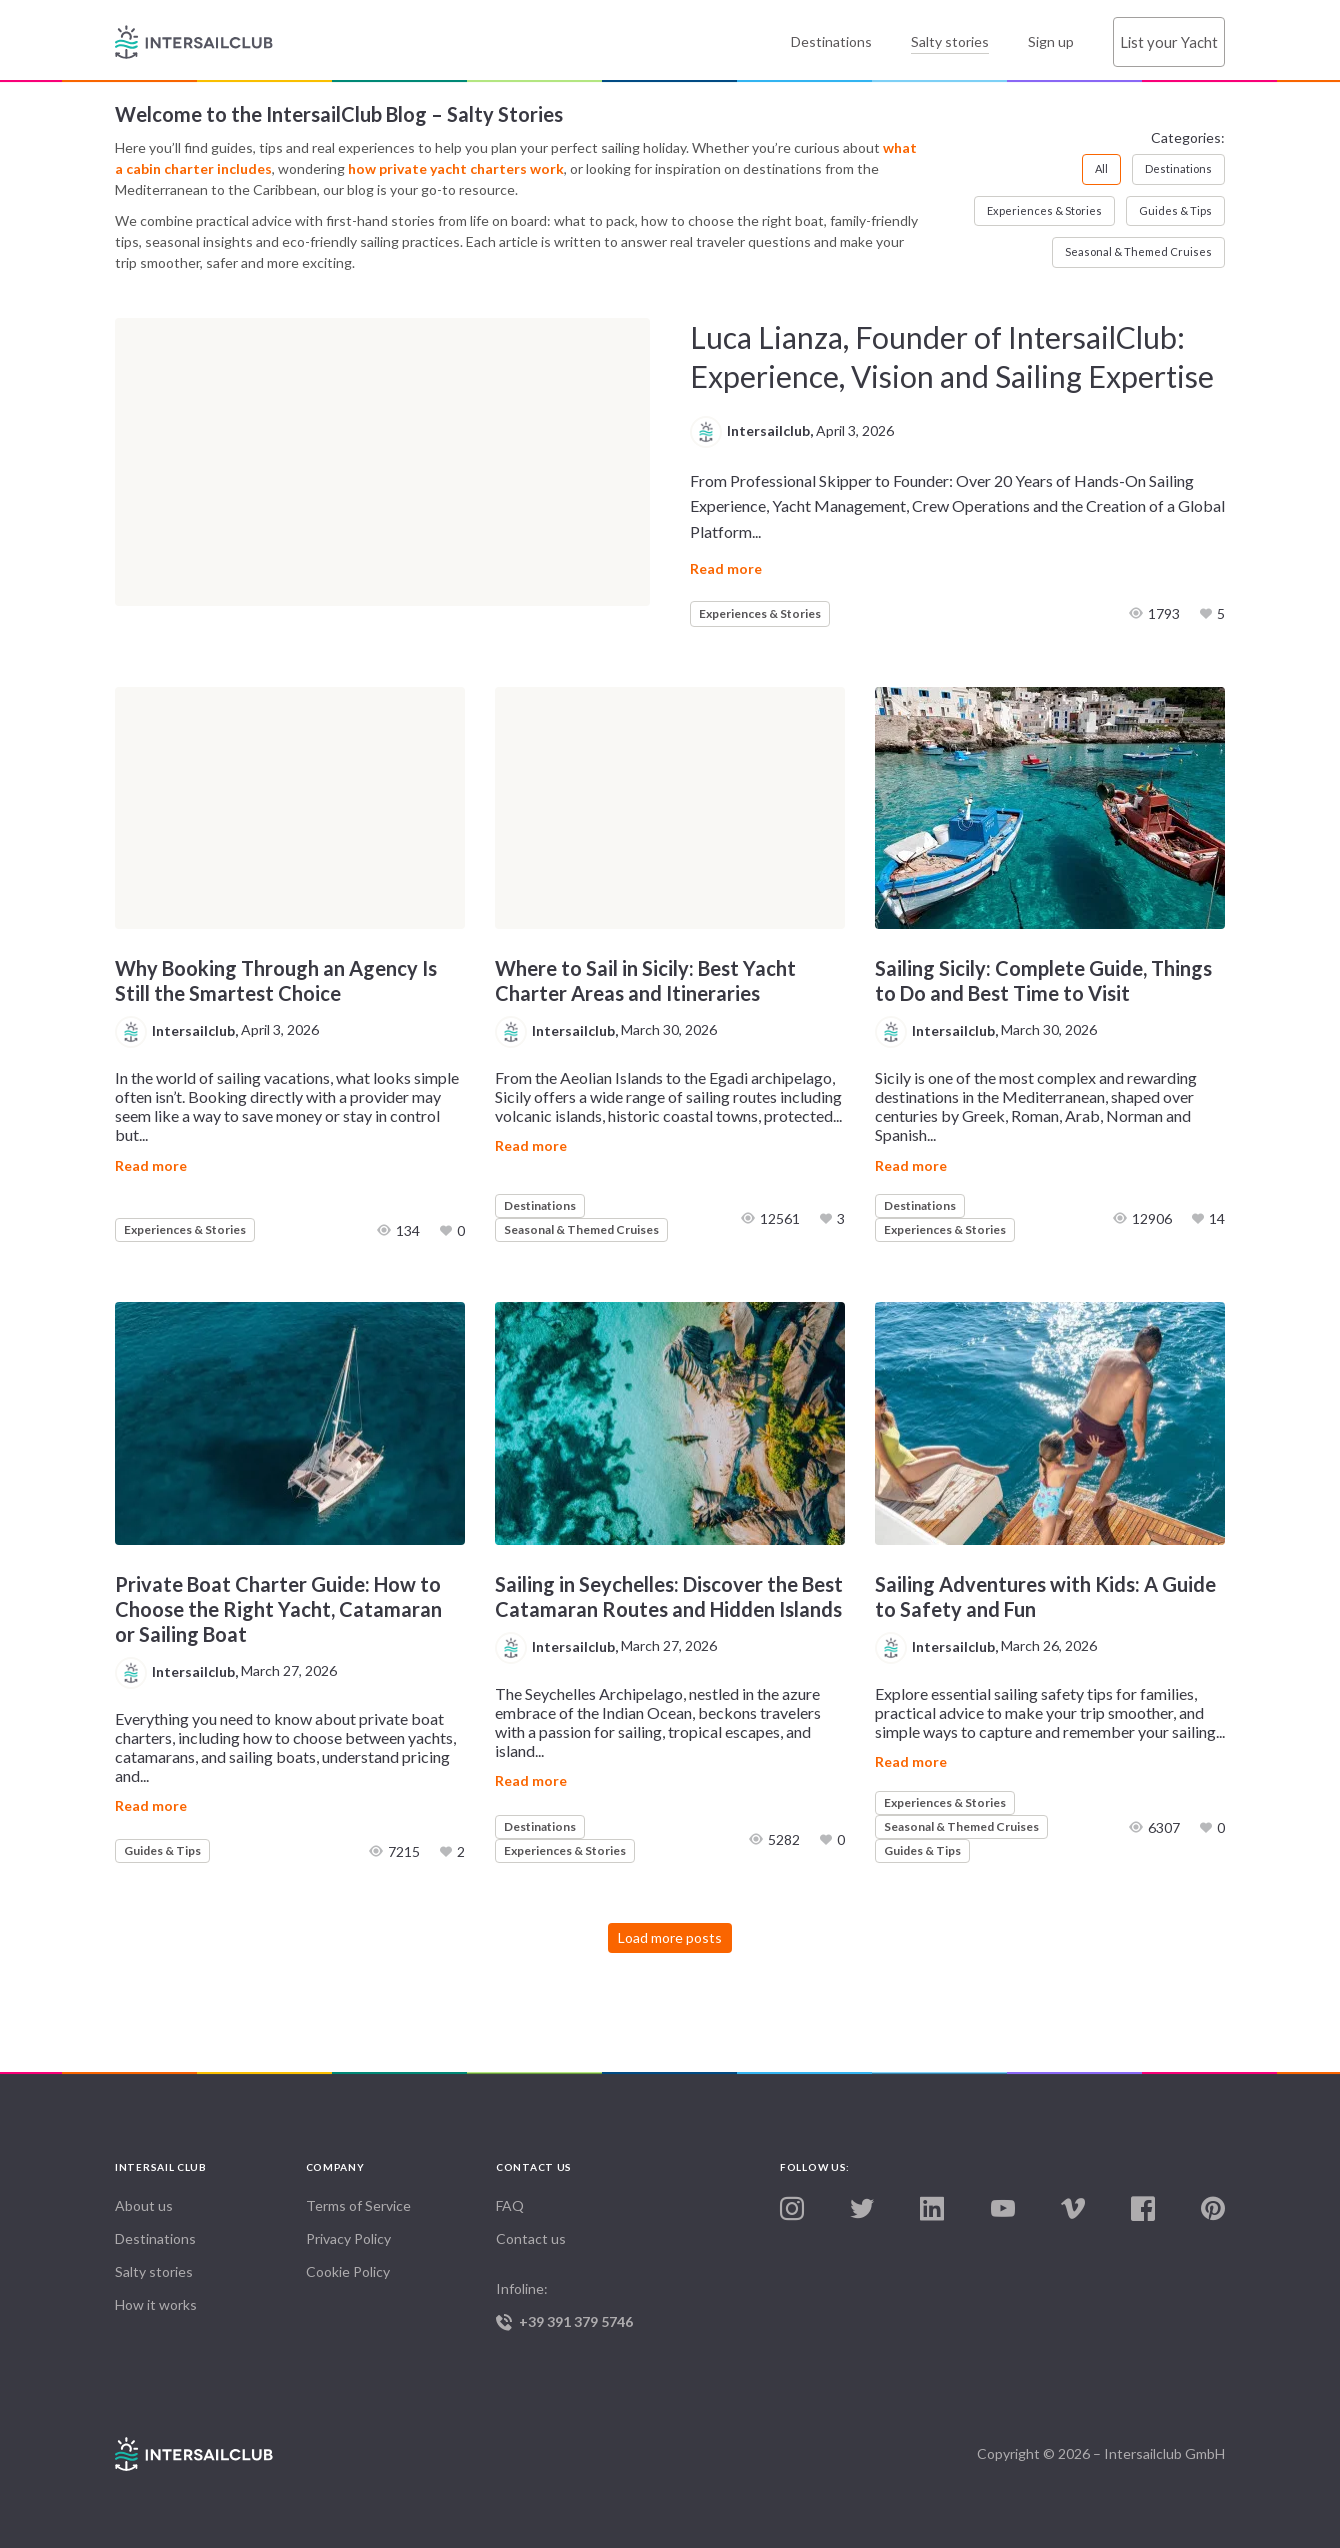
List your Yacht (1167, 41)
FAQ (510, 2205)
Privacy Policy (348, 2238)
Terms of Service (358, 2205)
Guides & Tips (1175, 210)
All (1101, 168)
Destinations (828, 41)
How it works (156, 2304)
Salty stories (947, 41)
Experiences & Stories (1044, 210)
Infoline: (591, 2305)
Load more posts (670, 1937)
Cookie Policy (348, 2271)
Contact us (531, 2238)
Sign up (1048, 41)
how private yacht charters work (456, 168)
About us (144, 2205)
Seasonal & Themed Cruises (1138, 251)
